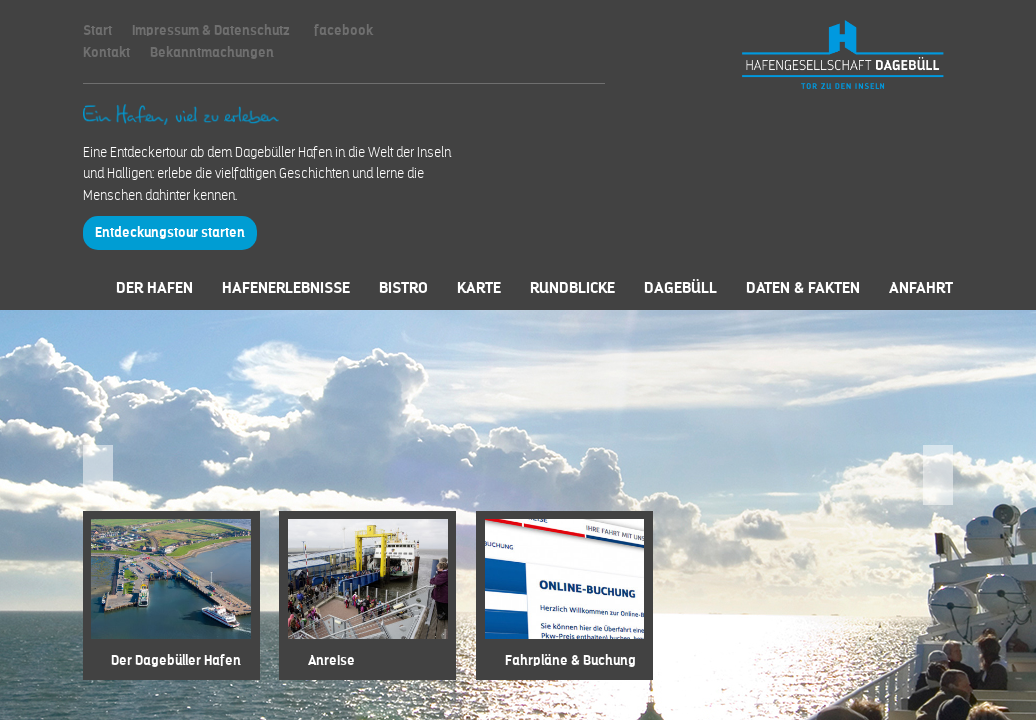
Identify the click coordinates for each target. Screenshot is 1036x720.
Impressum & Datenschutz (211, 30)
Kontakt (106, 52)
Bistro (403, 288)
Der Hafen (154, 288)
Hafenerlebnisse (286, 288)
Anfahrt (921, 288)
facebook (343, 30)
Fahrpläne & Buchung (570, 660)
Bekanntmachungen (212, 52)
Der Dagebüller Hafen (176, 660)
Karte (479, 288)
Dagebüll (680, 288)
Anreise (331, 660)
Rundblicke (572, 288)
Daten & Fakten (803, 288)
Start (97, 30)
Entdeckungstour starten (170, 232)
